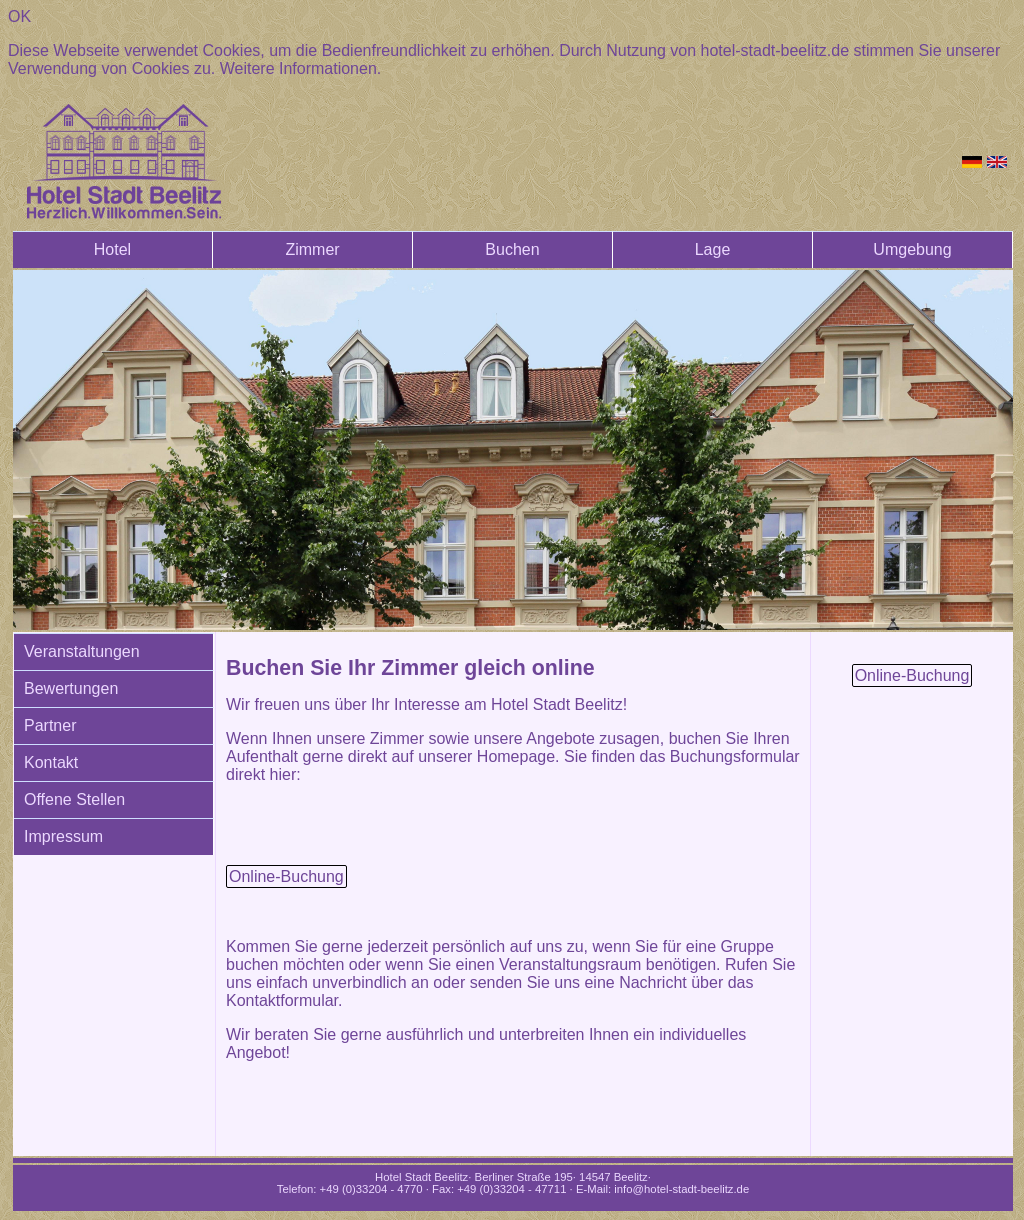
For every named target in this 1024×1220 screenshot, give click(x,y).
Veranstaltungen (82, 651)
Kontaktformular (282, 1000)
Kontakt (51, 762)
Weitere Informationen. (301, 68)
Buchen (512, 249)
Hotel (112, 249)
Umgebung (912, 249)
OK (19, 16)
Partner (50, 725)
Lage (713, 249)
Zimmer (312, 249)
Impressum (63, 836)
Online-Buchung (286, 876)
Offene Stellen (74, 799)
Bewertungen (71, 688)
